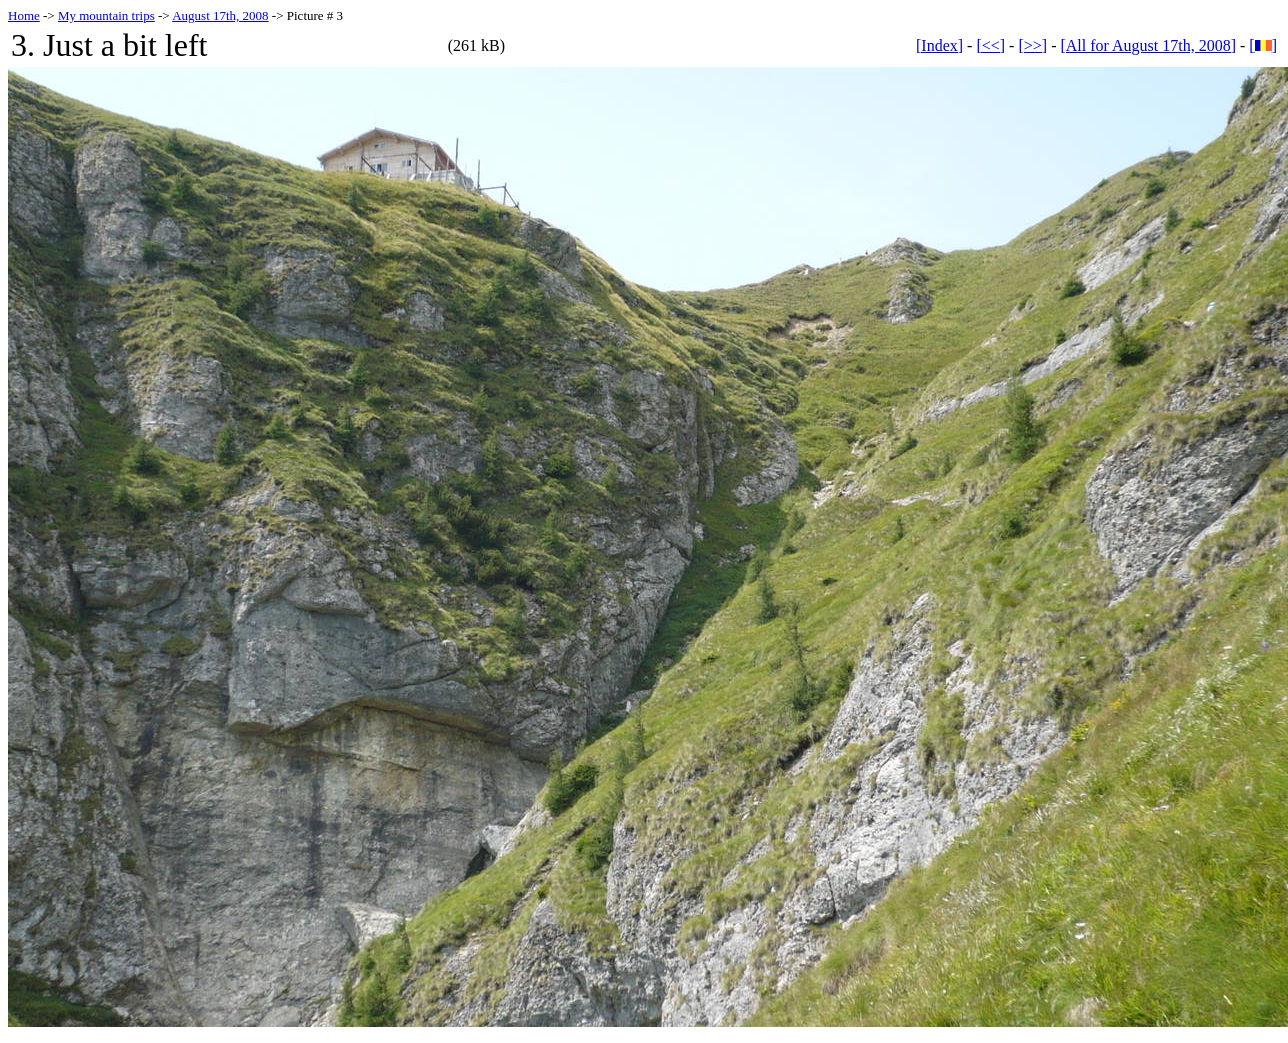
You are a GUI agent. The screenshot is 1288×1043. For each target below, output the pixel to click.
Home (24, 15)
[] (1263, 45)
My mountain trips (106, 15)
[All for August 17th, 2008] (1148, 45)
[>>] (1032, 45)
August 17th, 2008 (220, 15)
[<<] (990, 45)
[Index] (939, 45)
